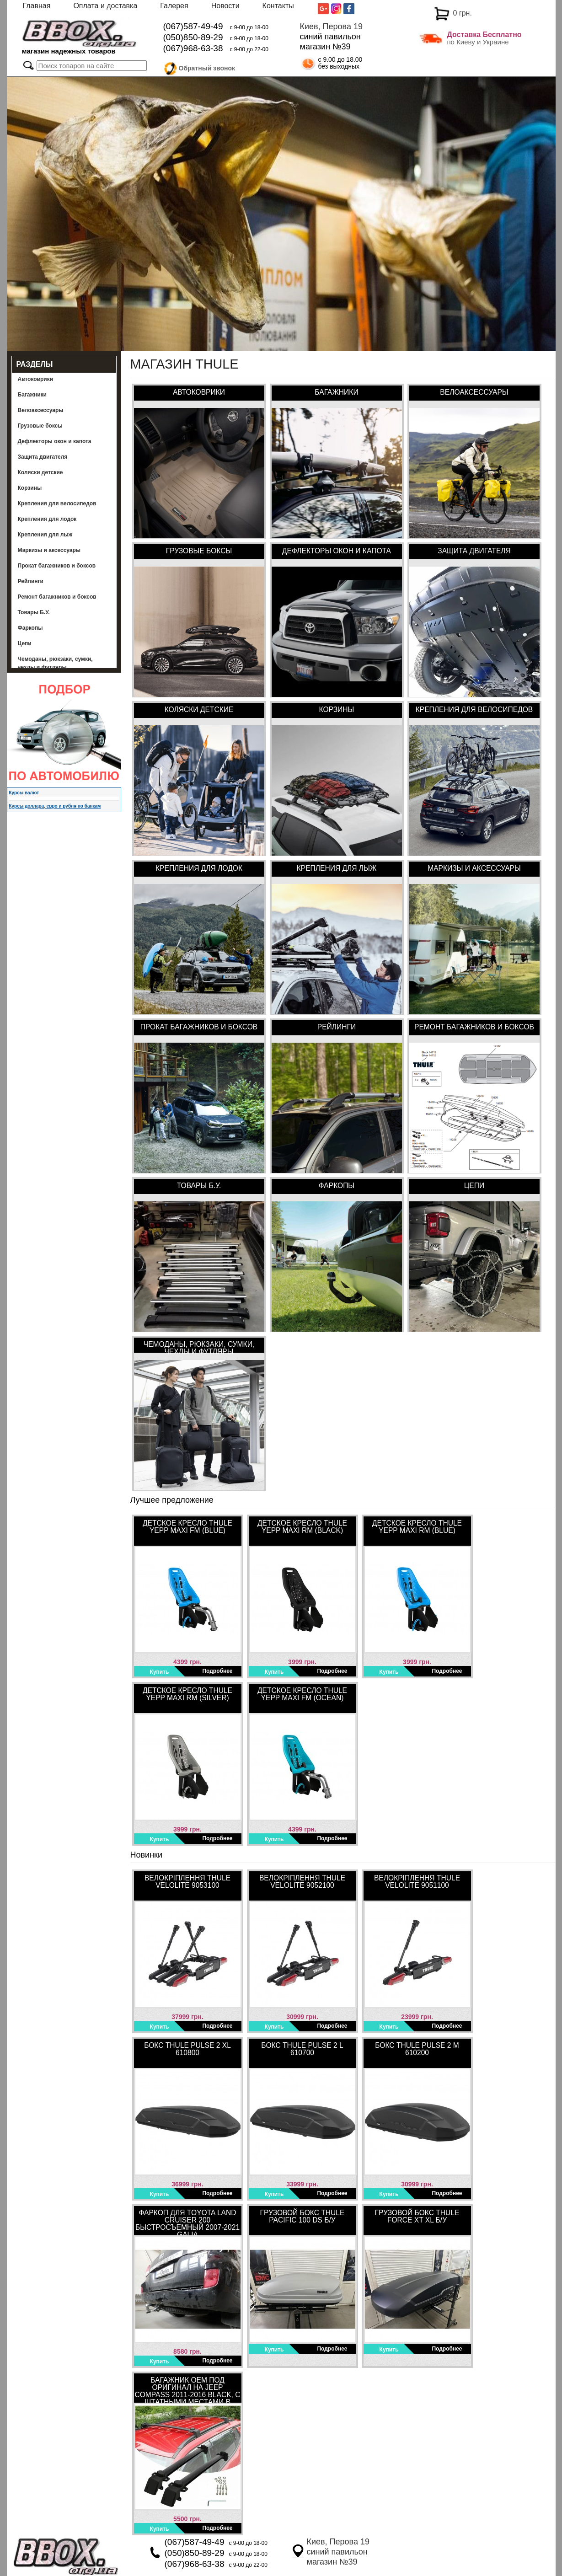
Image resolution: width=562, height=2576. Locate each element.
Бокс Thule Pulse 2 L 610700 (302, 2049)
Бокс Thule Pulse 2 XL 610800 (187, 2049)
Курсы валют (24, 792)
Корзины (30, 488)
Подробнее (217, 1671)
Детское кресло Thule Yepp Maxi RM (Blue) (417, 1526)
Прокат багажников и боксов (57, 565)
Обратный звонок (207, 67)
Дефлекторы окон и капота (54, 441)
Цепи (25, 643)
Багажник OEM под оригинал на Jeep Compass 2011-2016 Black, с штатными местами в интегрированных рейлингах (187, 2389)
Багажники (32, 394)
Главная (37, 6)
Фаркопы (30, 628)
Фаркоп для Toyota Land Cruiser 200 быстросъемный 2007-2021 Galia (187, 2222)
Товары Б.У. (34, 612)
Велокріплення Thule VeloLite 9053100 (187, 1881)
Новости (225, 6)
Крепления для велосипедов (57, 503)
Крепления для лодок (47, 519)
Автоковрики (36, 379)
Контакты (278, 6)
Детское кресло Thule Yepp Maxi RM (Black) (302, 1526)
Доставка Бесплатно (484, 34)
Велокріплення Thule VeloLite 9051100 (417, 1881)
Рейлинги (30, 581)
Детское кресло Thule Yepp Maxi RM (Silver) (187, 1694)
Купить (159, 1672)
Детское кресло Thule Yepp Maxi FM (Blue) (187, 1526)
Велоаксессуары (41, 410)
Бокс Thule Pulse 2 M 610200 (417, 2049)
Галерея (174, 6)
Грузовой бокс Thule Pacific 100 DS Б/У (302, 2216)
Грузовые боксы (40, 426)
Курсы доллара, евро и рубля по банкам (55, 806)
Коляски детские (40, 472)
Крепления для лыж (45, 534)
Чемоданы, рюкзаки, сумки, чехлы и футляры (55, 663)
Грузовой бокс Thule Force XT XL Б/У (417, 2216)
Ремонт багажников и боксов (57, 597)
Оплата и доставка (105, 6)
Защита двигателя (43, 457)
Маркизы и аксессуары (49, 550)
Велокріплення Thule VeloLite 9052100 (302, 1881)
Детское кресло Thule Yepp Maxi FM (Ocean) (302, 1694)
